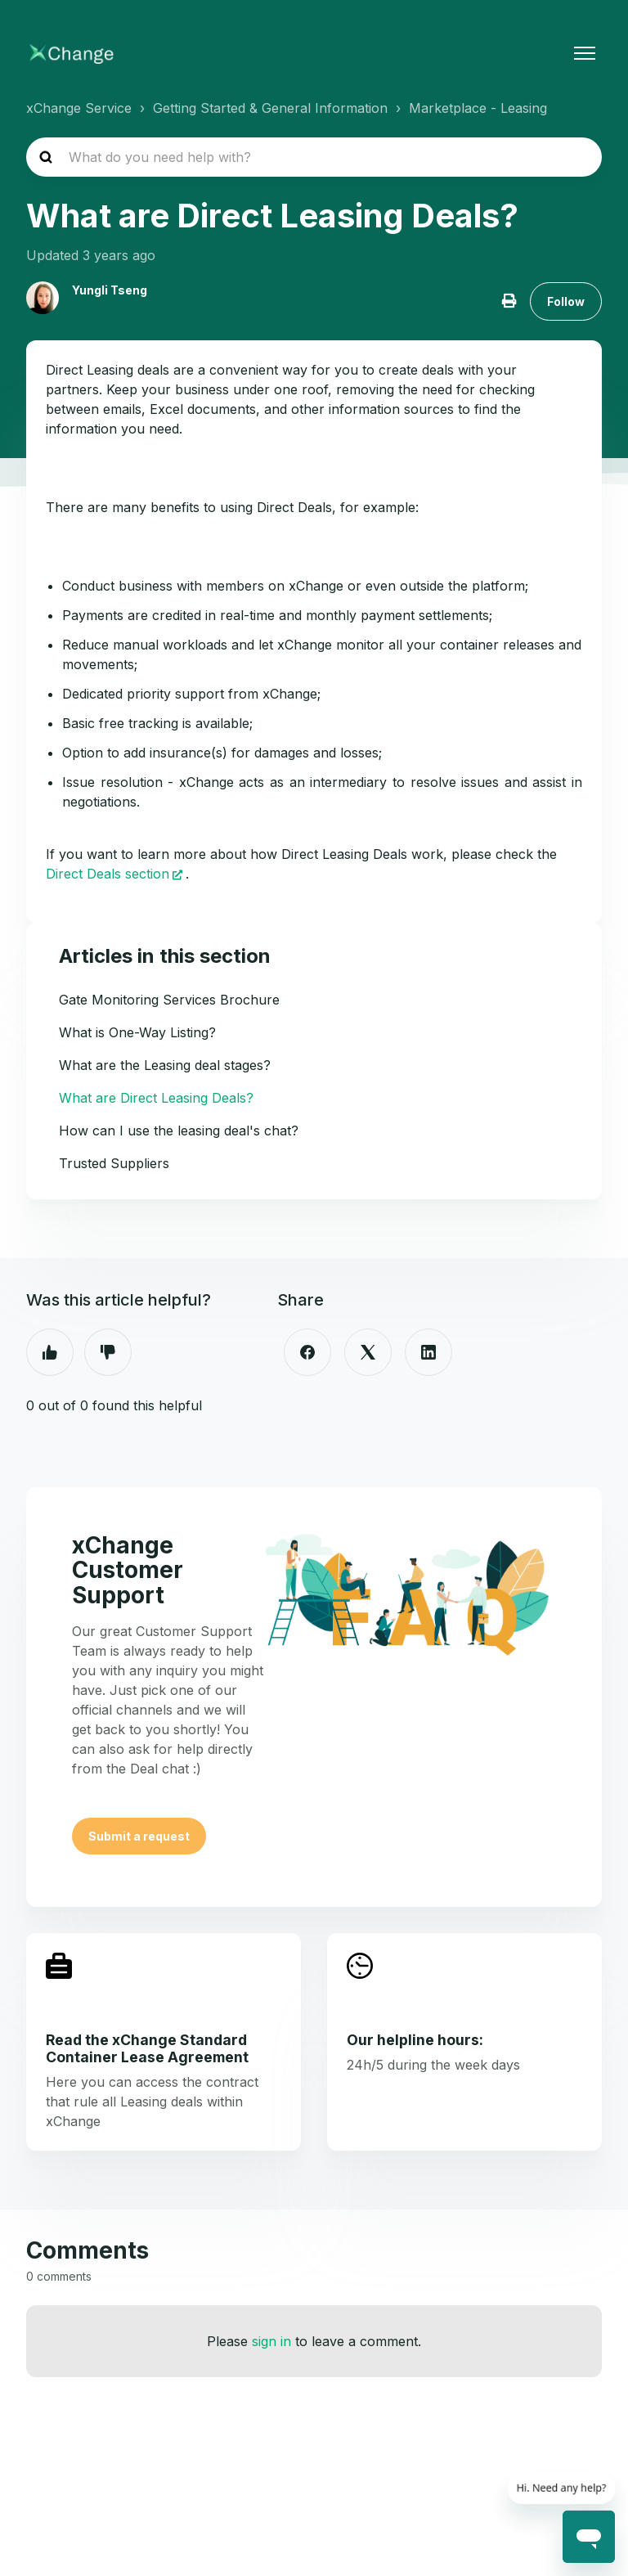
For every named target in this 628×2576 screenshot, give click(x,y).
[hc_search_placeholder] (314, 157)
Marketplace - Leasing (478, 108)
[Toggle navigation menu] (584, 53)
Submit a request (139, 1836)
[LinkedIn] (428, 1352)
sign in (271, 2341)
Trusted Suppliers (114, 1163)
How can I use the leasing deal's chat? (178, 1130)
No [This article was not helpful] (108, 1352)
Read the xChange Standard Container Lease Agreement (147, 2048)
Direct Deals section (107, 873)
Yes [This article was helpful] (50, 1352)
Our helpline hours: (415, 2039)
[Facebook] (307, 1352)
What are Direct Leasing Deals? (156, 1098)
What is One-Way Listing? (137, 1032)
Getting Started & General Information (270, 108)
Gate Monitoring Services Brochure (169, 999)
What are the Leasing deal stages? (165, 1065)
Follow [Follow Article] (566, 301)
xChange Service (79, 108)
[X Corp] (368, 1352)
